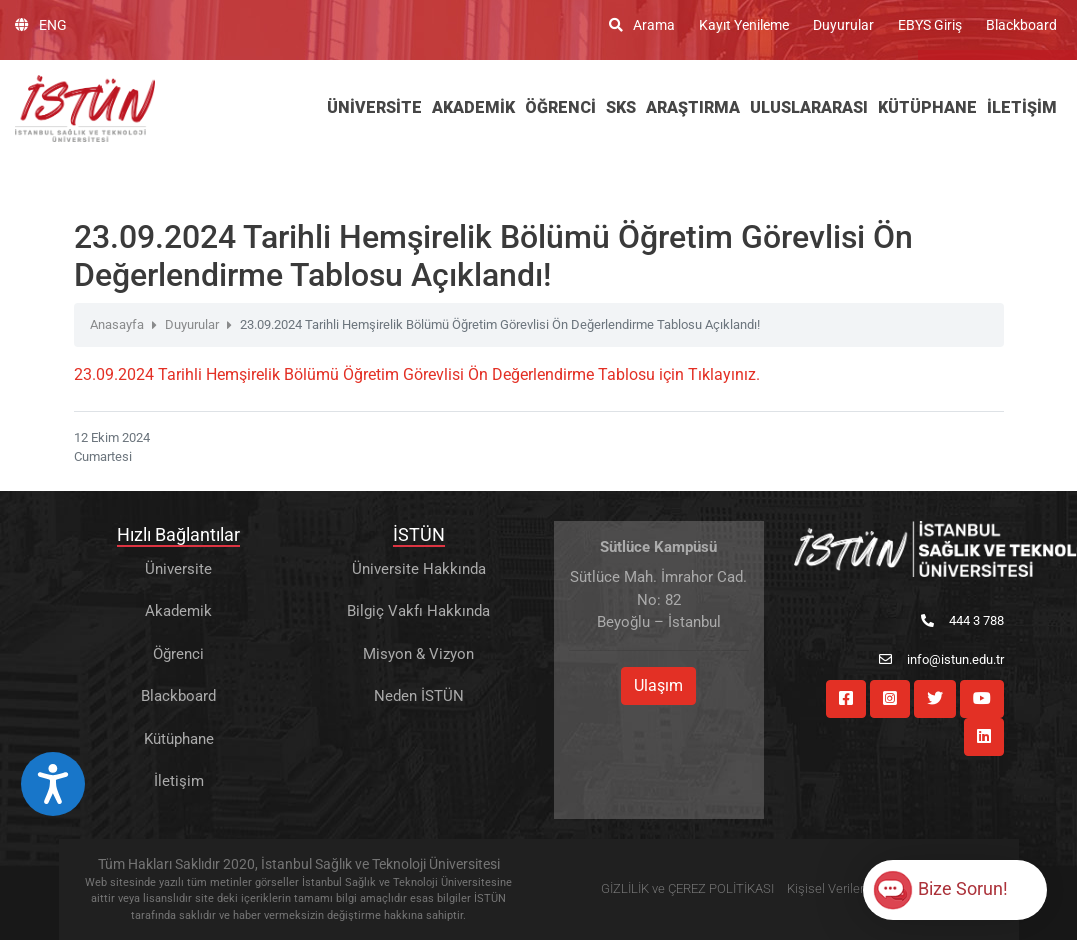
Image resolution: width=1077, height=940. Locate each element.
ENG (41, 25)
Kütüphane (179, 739)
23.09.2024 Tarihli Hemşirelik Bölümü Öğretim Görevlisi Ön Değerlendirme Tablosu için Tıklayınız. (417, 374)
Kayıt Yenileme (744, 25)
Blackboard (1021, 25)
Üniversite (178, 569)
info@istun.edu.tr (941, 659)
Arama (642, 25)
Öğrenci (178, 654)
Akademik (178, 611)
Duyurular (843, 25)
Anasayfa (117, 324)
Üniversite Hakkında (419, 569)
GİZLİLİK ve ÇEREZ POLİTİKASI (687, 888)
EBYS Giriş (930, 25)
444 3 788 (962, 620)
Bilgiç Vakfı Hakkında (418, 611)
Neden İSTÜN (419, 696)
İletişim (179, 781)
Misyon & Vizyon (418, 654)
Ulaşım (658, 685)
